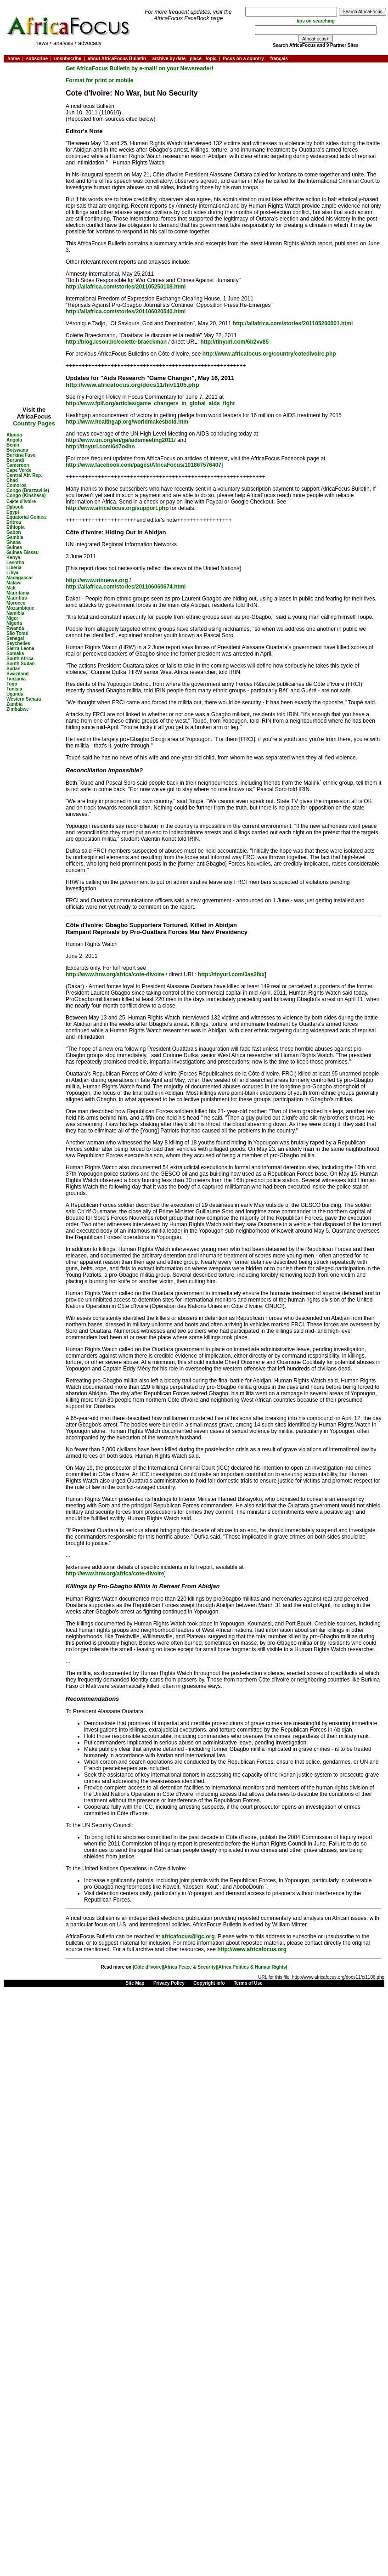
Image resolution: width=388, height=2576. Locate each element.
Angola (14, 439)
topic (211, 58)
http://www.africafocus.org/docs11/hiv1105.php (132, 384)
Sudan (13, 668)
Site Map (134, 1983)
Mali (10, 587)
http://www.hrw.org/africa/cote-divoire (115, 974)
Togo (11, 683)
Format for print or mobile (99, 80)
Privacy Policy (169, 1983)
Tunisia (14, 688)
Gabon (13, 532)
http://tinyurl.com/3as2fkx (231, 974)
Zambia (14, 704)
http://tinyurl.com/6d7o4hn (100, 446)
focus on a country (243, 58)
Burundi (15, 460)
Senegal (15, 638)
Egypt (12, 512)
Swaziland (17, 673)
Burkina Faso (20, 455)
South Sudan (20, 663)
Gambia (14, 537)
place (196, 58)
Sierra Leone (20, 648)
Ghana (13, 542)
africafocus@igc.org (188, 1936)
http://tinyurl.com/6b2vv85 (234, 342)
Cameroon (17, 465)
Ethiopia (15, 527)
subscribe (37, 58)
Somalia (15, 653)
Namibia (15, 613)
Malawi (14, 582)
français (278, 58)
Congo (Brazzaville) (27, 490)
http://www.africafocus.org (252, 1949)
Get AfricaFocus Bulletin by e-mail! (112, 68)
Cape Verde (18, 470)
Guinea (14, 547)
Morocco (16, 603)
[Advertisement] (34, 92)
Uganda (14, 693)
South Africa (20, 658)
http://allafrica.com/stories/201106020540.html (126, 311)
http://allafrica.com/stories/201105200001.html (293, 323)
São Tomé (17, 633)
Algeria (14, 434)
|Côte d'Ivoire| (148, 1967)
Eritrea (13, 522)
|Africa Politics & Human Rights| (252, 1967)
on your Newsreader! (185, 68)
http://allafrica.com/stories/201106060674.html (126, 586)
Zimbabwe (17, 709)
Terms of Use (248, 1983)
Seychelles (18, 643)
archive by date (169, 58)
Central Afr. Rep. (24, 475)
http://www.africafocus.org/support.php (117, 508)
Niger (12, 618)
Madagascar (19, 577)
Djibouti (14, 507)
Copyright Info (209, 1983)
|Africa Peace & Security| (190, 1967)
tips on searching (316, 20)
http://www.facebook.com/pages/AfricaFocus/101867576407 (143, 465)
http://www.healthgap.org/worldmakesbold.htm (127, 422)
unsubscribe (67, 58)
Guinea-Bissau (22, 552)
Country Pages (34, 423)
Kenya (13, 557)
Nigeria (14, 623)
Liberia (14, 567)
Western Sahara (23, 699)
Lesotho (15, 562)
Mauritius (16, 597)
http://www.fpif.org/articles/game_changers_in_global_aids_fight (150, 403)
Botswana (17, 450)
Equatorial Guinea (26, 517)
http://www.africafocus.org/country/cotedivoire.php (269, 354)
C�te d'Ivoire (21, 501)
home (13, 58)
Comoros (16, 485)
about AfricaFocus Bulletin (117, 58)
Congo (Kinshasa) (26, 495)
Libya (12, 572)
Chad (12, 480)
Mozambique (20, 608)
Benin (12, 444)
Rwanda (15, 628)
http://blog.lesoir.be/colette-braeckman (116, 342)
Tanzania (16, 678)
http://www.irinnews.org (97, 580)
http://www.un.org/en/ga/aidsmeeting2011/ (121, 440)
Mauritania (17, 592)
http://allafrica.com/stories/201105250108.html (126, 286)
